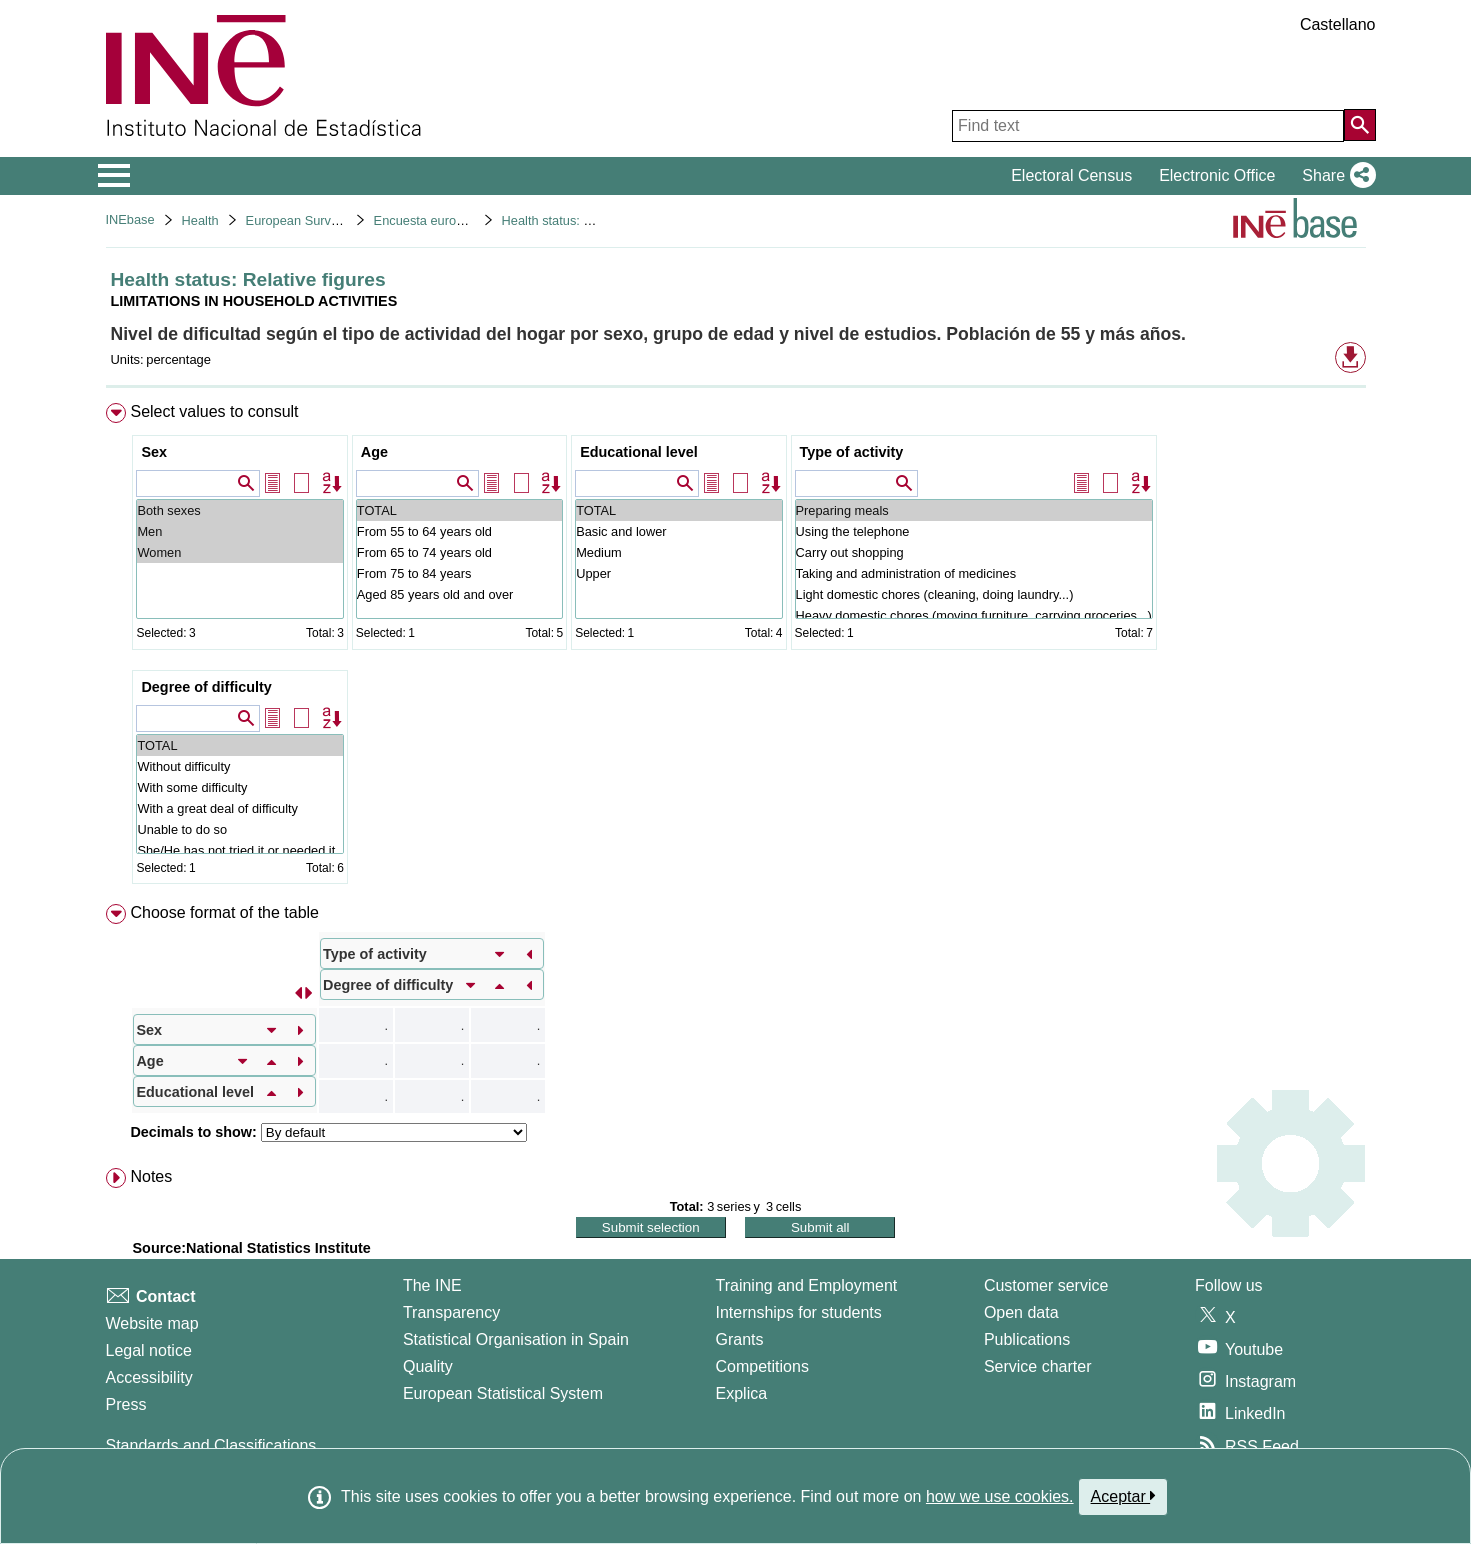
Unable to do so (239, 829)
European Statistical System (503, 1393)
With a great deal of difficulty (239, 808)
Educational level (639, 452)
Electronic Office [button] (1217, 175)
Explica (742, 1393)
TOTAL (459, 510)
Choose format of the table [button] (224, 912)
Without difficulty (239, 766)
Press (126, 1404)
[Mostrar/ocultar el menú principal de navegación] (114, 176)
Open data (1021, 1312)
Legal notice (149, 1350)
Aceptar (1123, 1496)
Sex (154, 452)
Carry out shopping (974, 552)
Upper (678, 573)
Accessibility (149, 1377)
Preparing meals (974, 510)
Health (200, 220)
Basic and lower (678, 531)
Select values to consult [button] (214, 411)
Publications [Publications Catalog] (1027, 1339)
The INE (432, 1285)
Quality (428, 1366)
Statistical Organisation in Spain (516, 1339)
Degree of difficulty (206, 687)
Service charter (1038, 1366)
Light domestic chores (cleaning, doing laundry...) (974, 594)
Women (239, 552)
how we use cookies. (1000, 1496)
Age (374, 452)
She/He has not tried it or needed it (239, 850)
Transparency (451, 1312)
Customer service (1046, 1285)
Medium (678, 552)
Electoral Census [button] (1071, 175)
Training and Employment (807, 1285)
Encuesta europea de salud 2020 (468, 220)
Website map (152, 1323)
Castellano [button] (1338, 24)
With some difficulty (239, 787)
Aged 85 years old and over (459, 594)
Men (239, 531)
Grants (740, 1339)
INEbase (130, 219)
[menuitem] (736, 648)
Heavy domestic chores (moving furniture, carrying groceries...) (974, 615)
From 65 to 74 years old (459, 552)
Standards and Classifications (211, 1445)
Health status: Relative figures (587, 220)
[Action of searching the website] (1360, 125)
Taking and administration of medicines (974, 573)
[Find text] (1148, 126)
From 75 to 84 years (459, 573)
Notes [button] (151, 1176)
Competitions (762, 1366)
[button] (1334, 176)
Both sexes (239, 510)
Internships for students (799, 1312)
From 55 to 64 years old (459, 531)
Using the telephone (974, 531)
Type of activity (852, 452)
